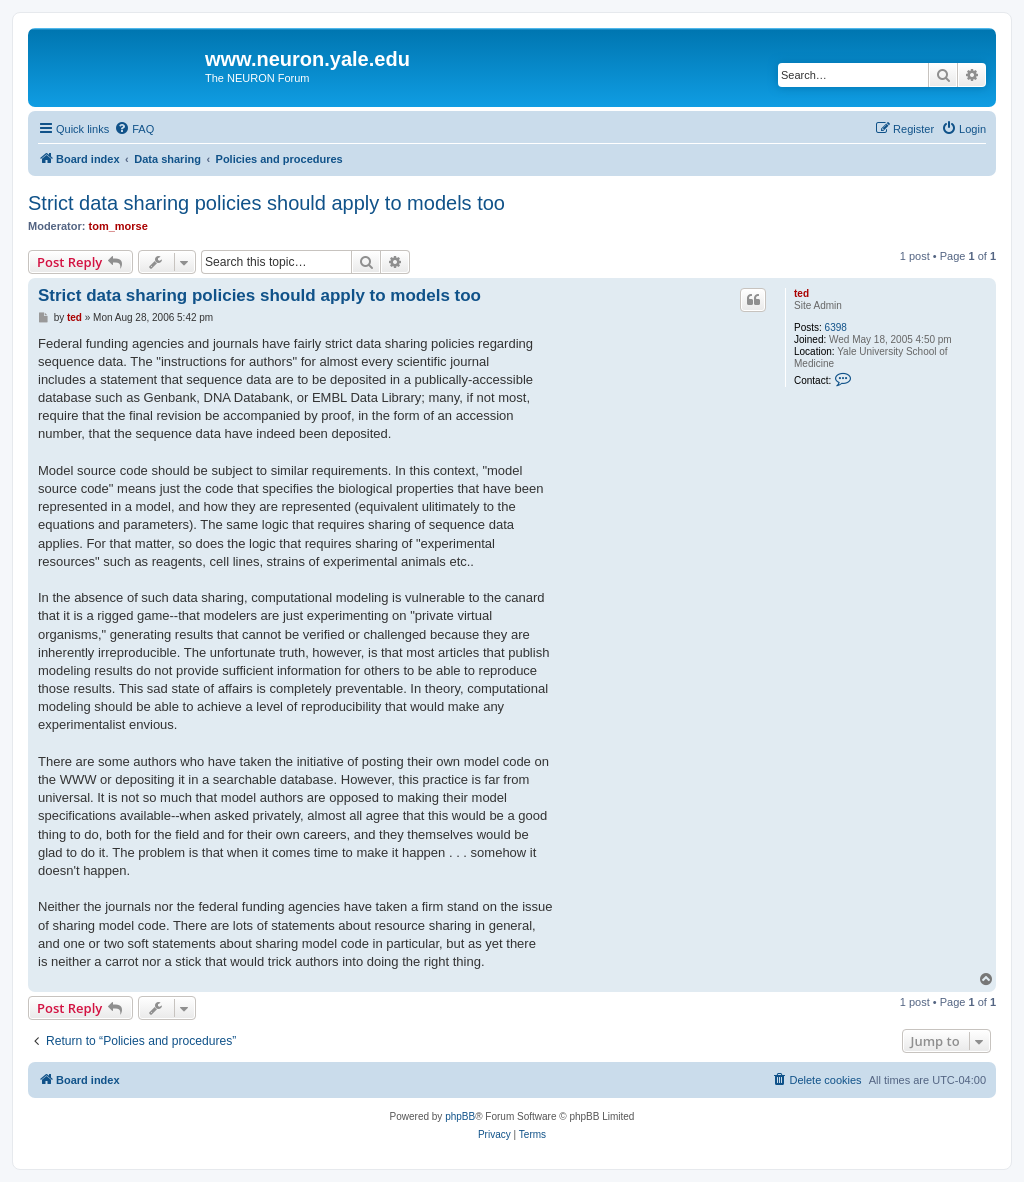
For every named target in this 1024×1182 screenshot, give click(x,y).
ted (801, 293)
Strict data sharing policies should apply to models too (266, 203)
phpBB (460, 1116)
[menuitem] (134, 129)
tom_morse (118, 226)
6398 (836, 327)
